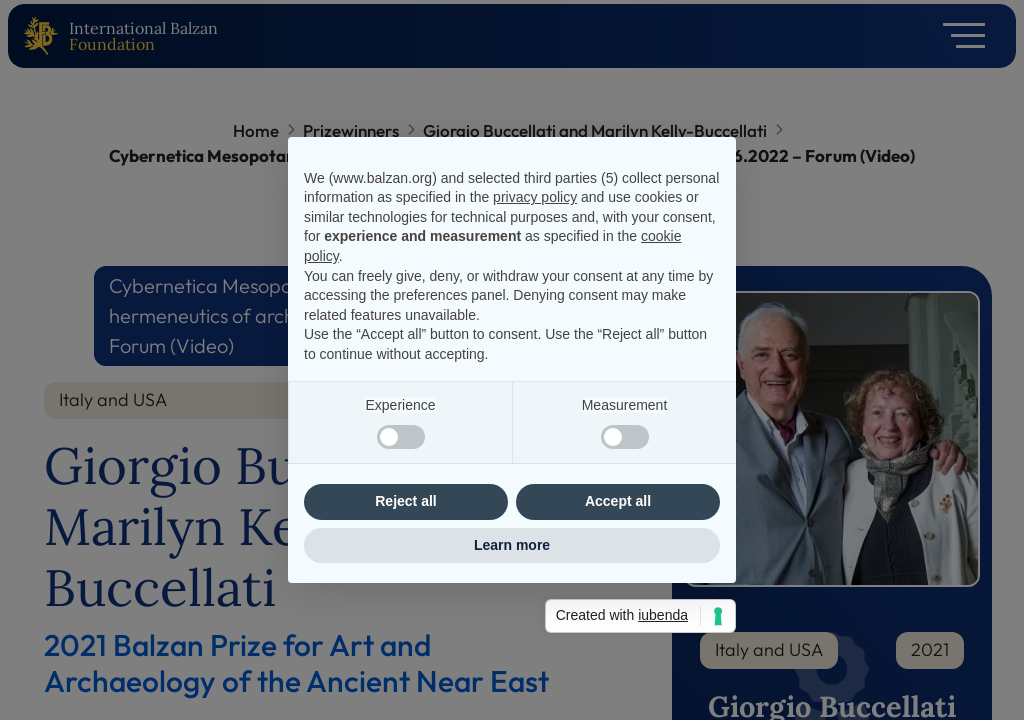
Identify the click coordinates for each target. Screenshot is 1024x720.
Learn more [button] (512, 545)
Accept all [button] (618, 501)
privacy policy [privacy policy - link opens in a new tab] (535, 197)
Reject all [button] (405, 501)
